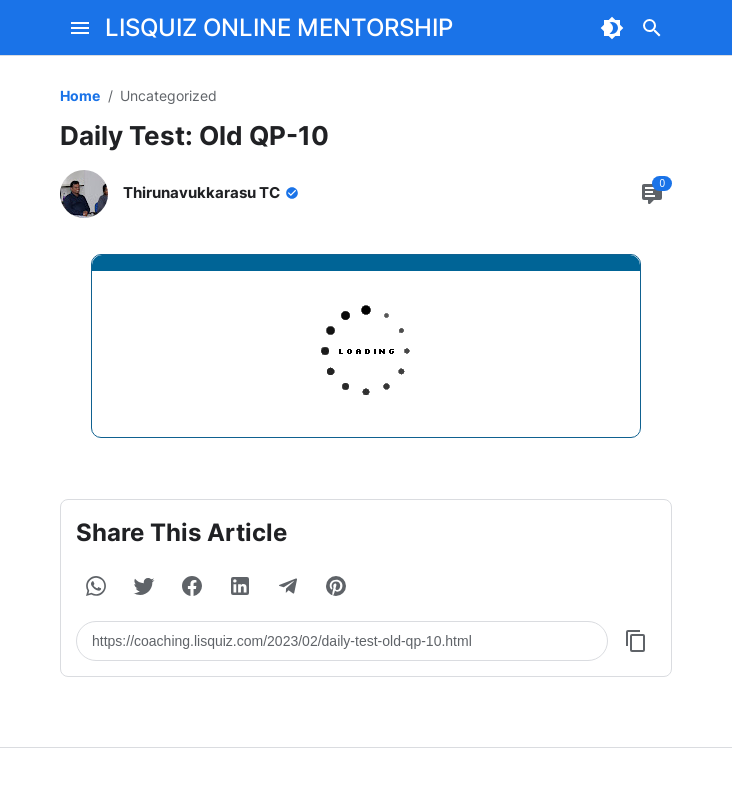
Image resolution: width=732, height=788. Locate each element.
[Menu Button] (80, 28)
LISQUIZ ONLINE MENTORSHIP (279, 27)
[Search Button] (652, 28)
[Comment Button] (652, 194)
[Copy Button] (636, 641)
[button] (96, 586)
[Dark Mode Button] (612, 28)
